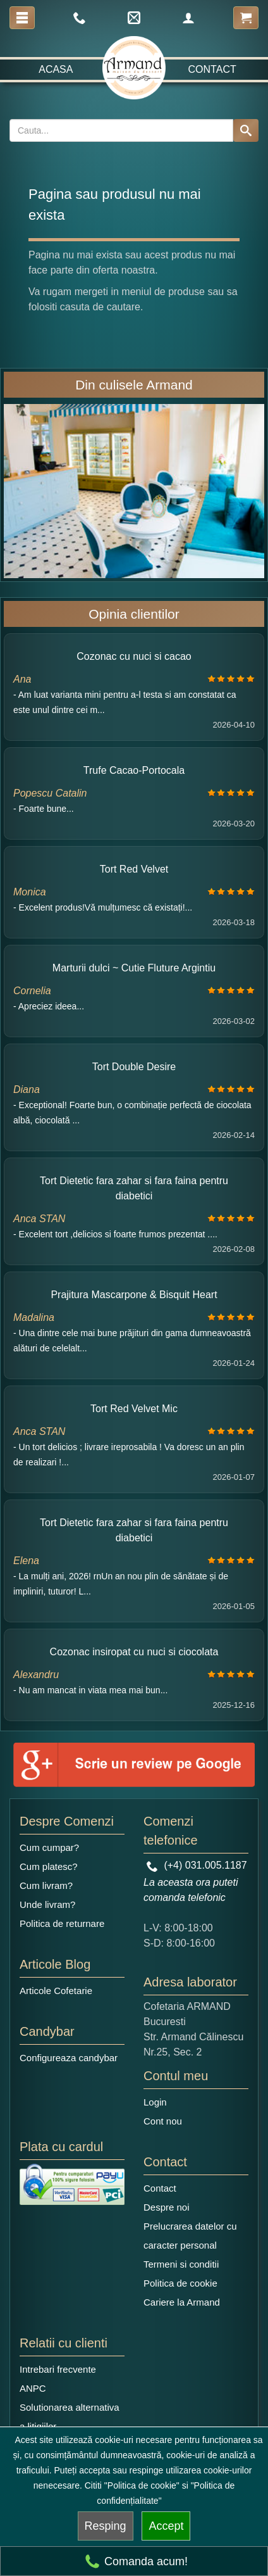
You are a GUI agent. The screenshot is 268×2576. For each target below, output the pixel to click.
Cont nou (162, 2121)
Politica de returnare (62, 1923)
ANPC (33, 2388)
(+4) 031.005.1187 (197, 1865)
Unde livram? (47, 1904)
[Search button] (246, 130)
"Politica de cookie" (142, 2485)
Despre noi (166, 2207)
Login (155, 2102)
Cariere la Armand (181, 2302)
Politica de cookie (180, 2283)
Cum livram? (46, 1885)
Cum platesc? (49, 1866)
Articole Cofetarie (56, 1990)
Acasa (56, 69)
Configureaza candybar (69, 2057)
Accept (166, 2526)
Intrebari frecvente (58, 2369)
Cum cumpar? (49, 1847)
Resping (105, 2526)
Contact (212, 69)
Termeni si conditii (181, 2264)
